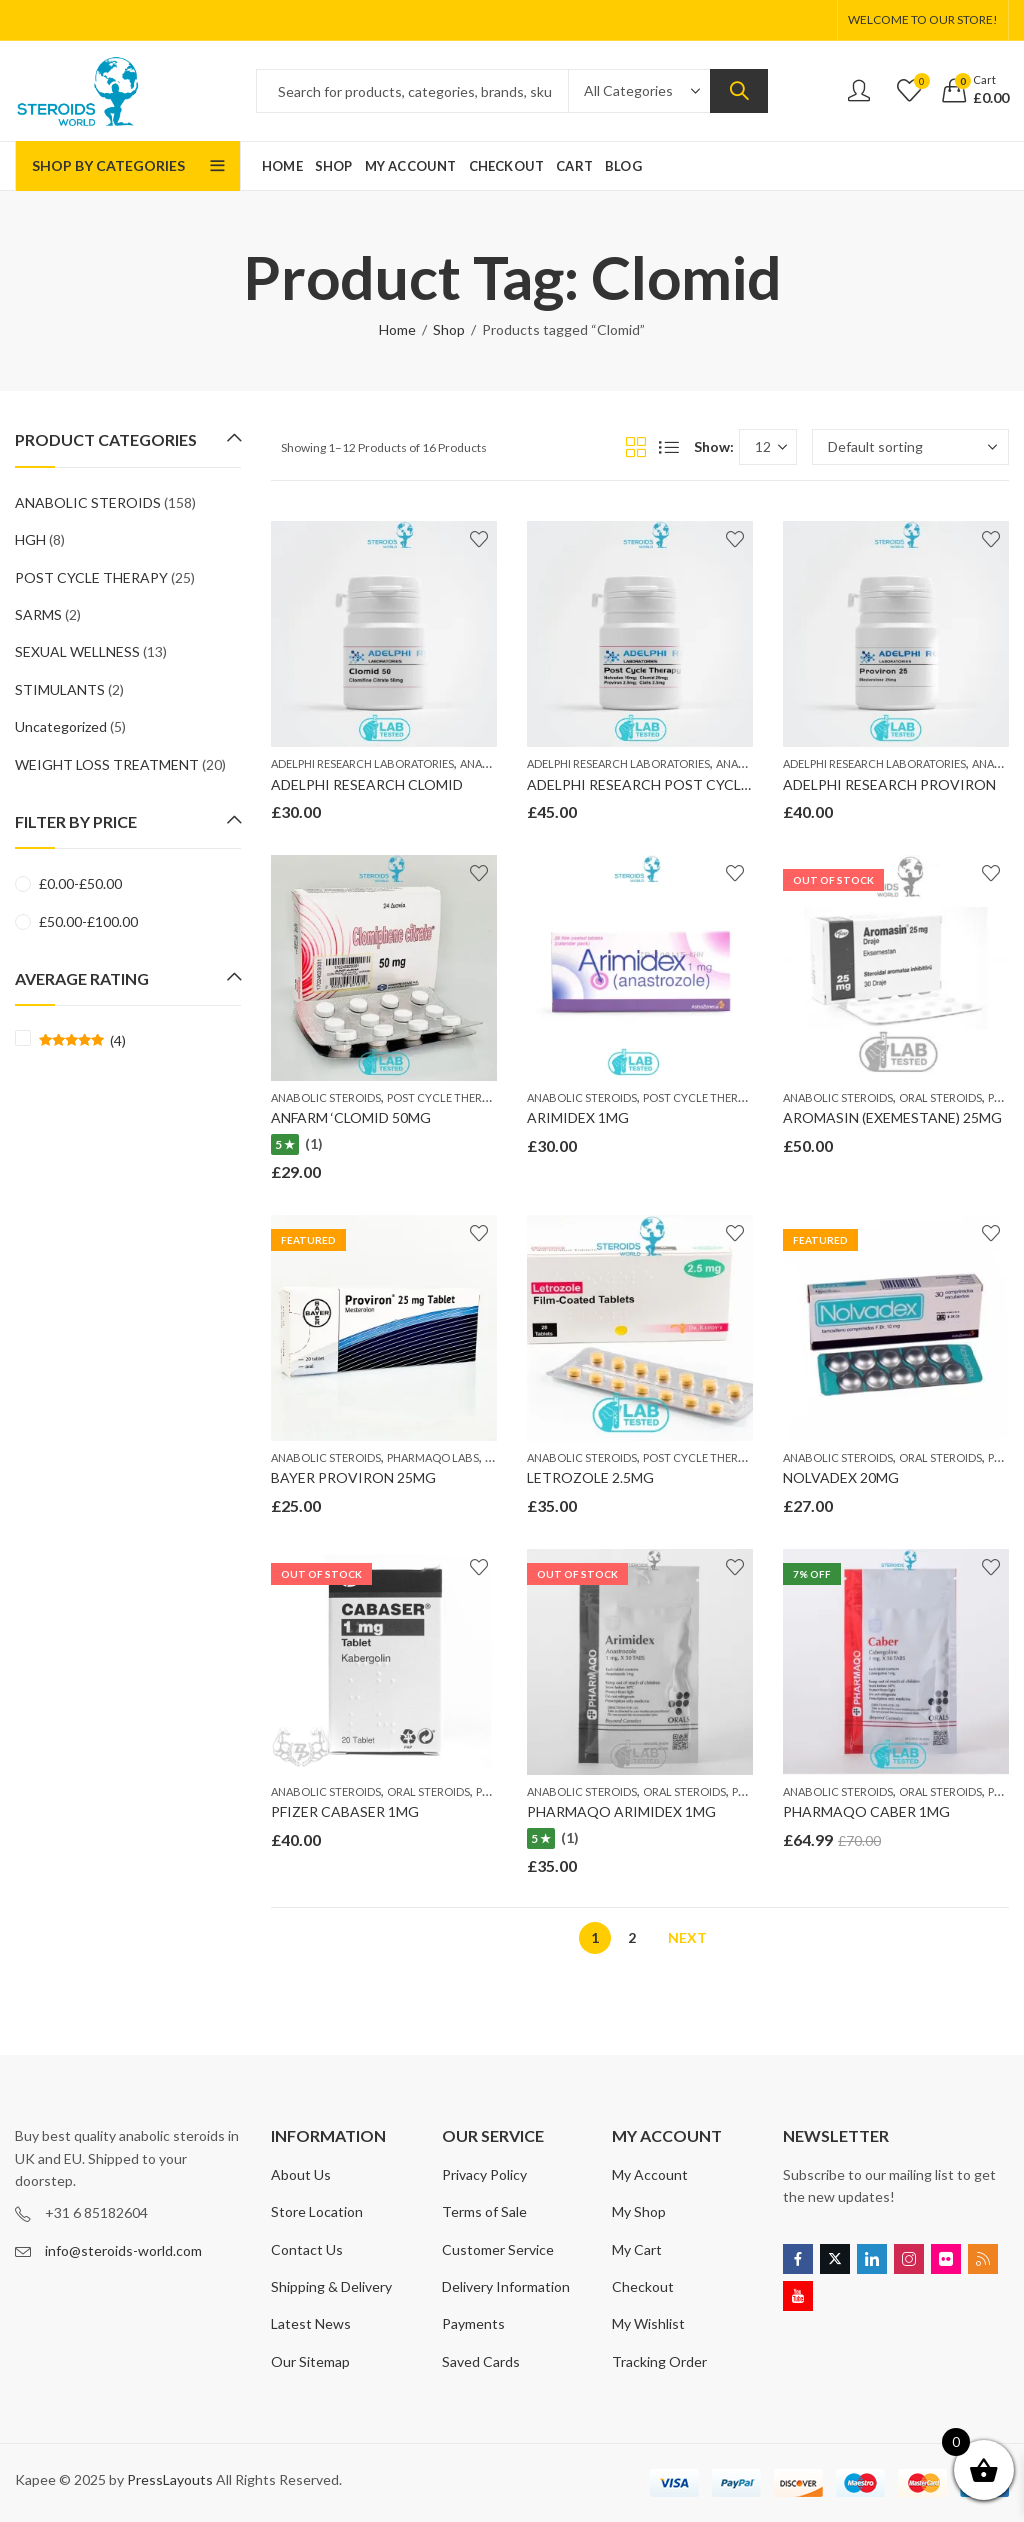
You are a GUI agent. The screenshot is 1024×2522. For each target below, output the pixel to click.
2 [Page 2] (632, 1937)
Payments (473, 2323)
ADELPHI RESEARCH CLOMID (367, 784)
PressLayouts (170, 2479)
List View (669, 447)
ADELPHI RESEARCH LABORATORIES (362, 763)
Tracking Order (659, 2361)
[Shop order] (910, 447)
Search (739, 91)
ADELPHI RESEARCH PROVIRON (889, 784)
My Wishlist (648, 2323)
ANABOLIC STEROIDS (326, 1097)
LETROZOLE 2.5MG (590, 1477)
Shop (449, 329)
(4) (82, 1041)
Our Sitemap (310, 2361)
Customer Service (498, 2249)
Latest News (311, 2323)
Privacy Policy (484, 2174)
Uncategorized (61, 726)
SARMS (38, 614)
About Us (301, 2174)
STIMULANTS (60, 689)
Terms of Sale (484, 2211)
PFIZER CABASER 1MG (345, 1811)
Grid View (636, 447)
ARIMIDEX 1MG (578, 1117)
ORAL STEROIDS (940, 1097)
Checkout (643, 2286)
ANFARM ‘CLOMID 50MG (351, 1117)
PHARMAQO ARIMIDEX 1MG (621, 1811)
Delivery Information (506, 2286)
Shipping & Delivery (331, 2286)
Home (397, 329)
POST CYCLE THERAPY (444, 1097)
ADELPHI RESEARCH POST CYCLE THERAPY (672, 784)
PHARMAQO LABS (433, 1457)
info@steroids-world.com (123, 2250)
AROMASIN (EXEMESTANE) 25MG (892, 1117)
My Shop (639, 2211)
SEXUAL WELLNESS (77, 651)
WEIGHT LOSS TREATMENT (107, 764)
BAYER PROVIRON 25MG (353, 1477)
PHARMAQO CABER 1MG (866, 1811)
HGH (30, 539)
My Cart (637, 2249)
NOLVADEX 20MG (841, 1477)
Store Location (317, 2211)
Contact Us (307, 2249)
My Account (650, 2174)
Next (687, 1937)
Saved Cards (481, 2361)
